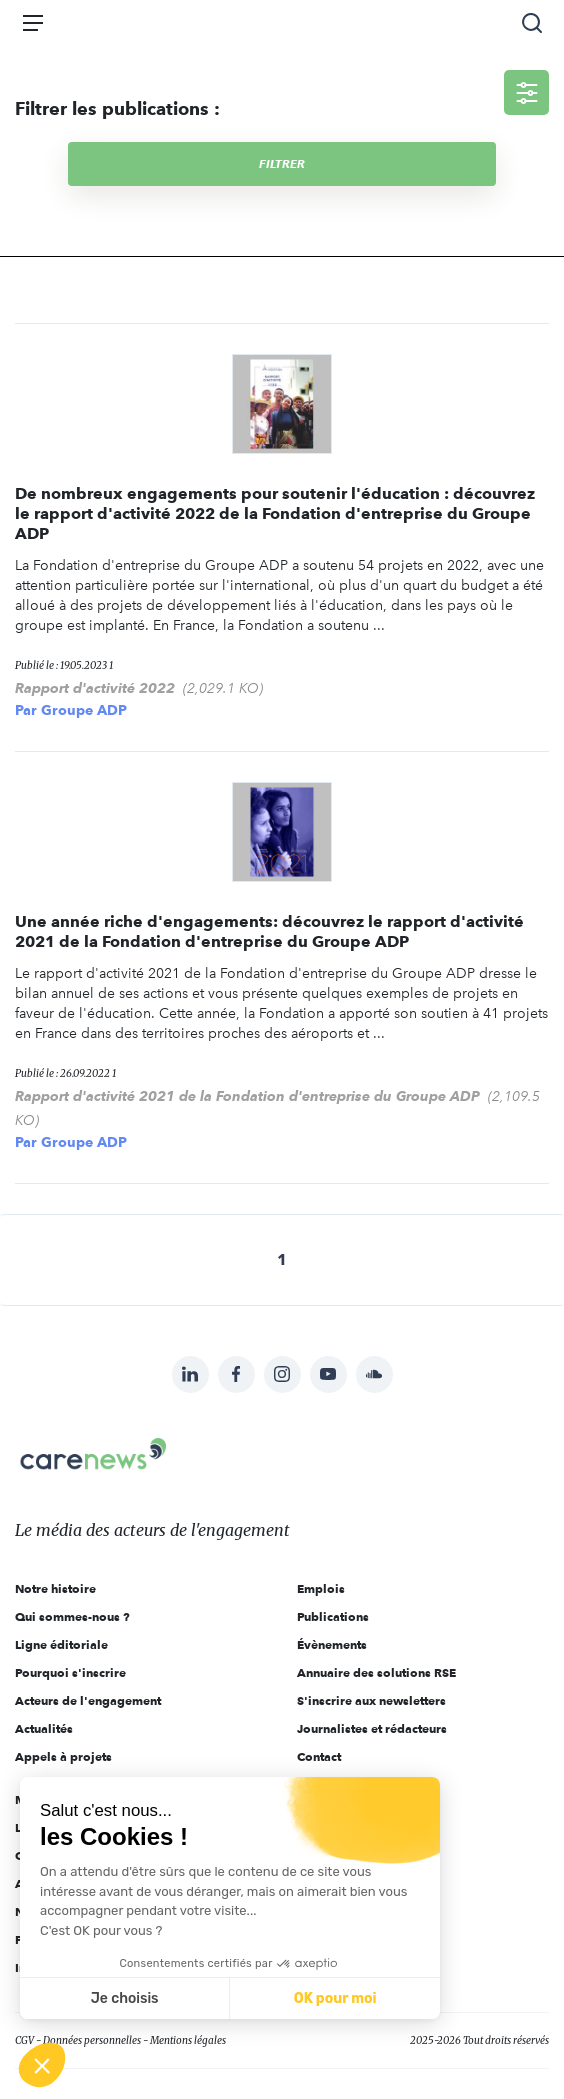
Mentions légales (188, 2040)
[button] (42, 2065)
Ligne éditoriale (61, 1644)
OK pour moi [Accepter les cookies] (335, 1998)
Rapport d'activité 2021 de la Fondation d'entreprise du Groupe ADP (247, 1096)
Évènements (332, 1644)
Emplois (321, 1588)
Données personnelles (92, 2040)
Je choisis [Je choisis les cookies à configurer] (125, 1998)
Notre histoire (55, 1588)
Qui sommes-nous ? (72, 1616)
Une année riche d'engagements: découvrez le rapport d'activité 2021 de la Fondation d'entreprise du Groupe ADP (269, 931)
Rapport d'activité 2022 (95, 688)
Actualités (44, 1728)
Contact (319, 1756)
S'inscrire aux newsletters (371, 1700)
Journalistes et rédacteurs (372, 1728)
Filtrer (282, 163)
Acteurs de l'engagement (88, 1700)
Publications (333, 1616)
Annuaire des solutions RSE (376, 1672)
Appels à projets (63, 1756)
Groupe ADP (84, 710)
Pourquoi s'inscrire (70, 1672)
